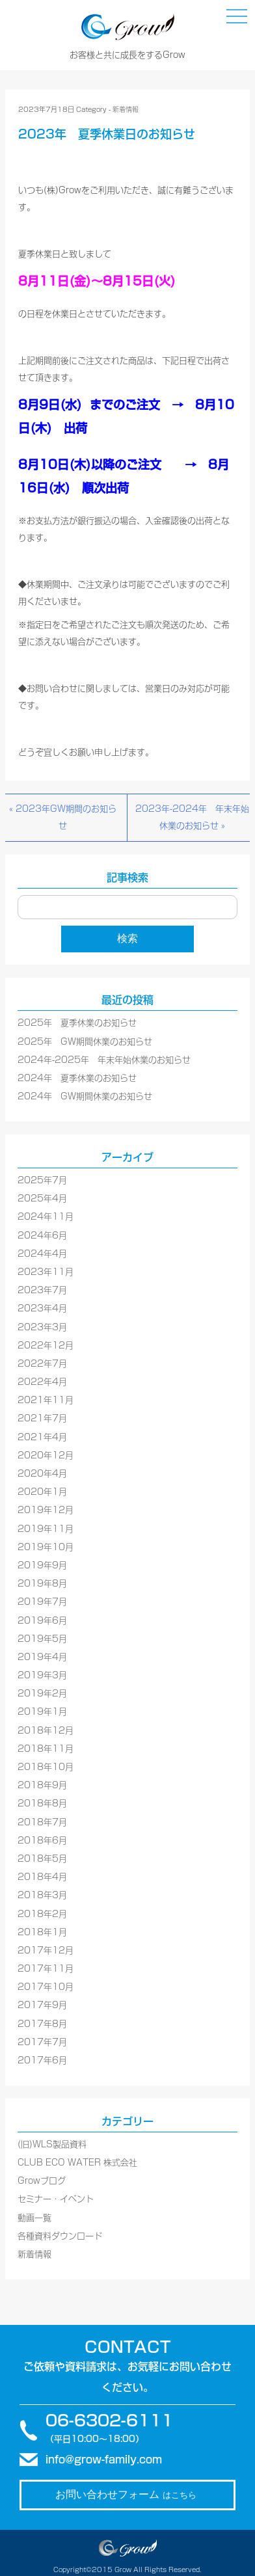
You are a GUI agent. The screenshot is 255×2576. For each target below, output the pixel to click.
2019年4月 (42, 1657)
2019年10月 (46, 1547)
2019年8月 (42, 1583)
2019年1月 (42, 1712)
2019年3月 (42, 1675)
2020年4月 (42, 1473)
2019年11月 (46, 1529)
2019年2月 (42, 1693)
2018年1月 (42, 1932)
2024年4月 (42, 1254)
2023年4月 (42, 1308)
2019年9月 (42, 1565)
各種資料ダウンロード (60, 2236)
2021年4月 (42, 1437)
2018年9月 (42, 1785)
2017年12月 (46, 1950)
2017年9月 (42, 2005)
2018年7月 (42, 1822)
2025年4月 (42, 1198)
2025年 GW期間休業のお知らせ (85, 1042)
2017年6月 (42, 2060)
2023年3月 (42, 1327)
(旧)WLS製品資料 (52, 2144)
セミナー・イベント (56, 2199)
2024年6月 (42, 1235)
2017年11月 (46, 1969)
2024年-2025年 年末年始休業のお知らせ (104, 1060)
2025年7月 (42, 1180)
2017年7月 (42, 2042)
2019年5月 (42, 1639)
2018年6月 (42, 1840)
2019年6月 (42, 1621)
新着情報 (126, 109)
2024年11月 (46, 1217)
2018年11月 (46, 1749)
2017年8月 (42, 2024)
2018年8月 (42, 1803)
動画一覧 (34, 2218)
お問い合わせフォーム (125, 2494)
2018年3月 (42, 1895)
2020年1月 (42, 1492)
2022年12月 (46, 1345)
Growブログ (42, 2181)
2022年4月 (42, 1382)
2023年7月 (42, 1290)
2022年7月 (42, 1364)
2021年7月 (42, 1418)
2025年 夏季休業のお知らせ (77, 1023)
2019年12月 (46, 1510)
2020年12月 (46, 1455)
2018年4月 (42, 1877)
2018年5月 (42, 1859)
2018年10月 (46, 1767)
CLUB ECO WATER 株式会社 (77, 2162)
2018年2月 (42, 1914)
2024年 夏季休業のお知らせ (77, 1078)
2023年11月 (46, 1272)
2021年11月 (46, 1400)
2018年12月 (46, 1730)
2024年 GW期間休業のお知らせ (85, 1096)
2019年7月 (42, 1602)
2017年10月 (46, 1987)
